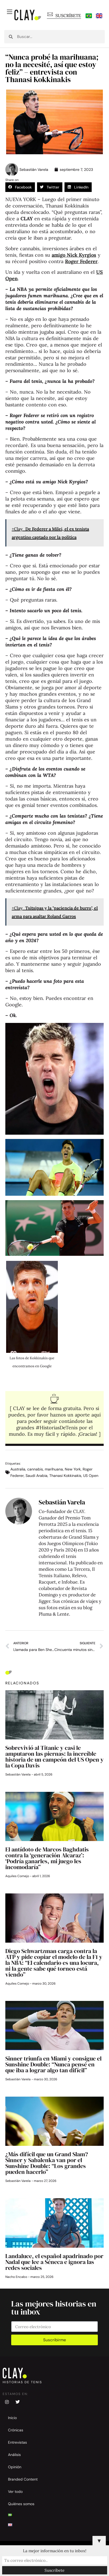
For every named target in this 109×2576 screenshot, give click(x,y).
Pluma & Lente (54, 1614)
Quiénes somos (21, 2503)
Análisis (14, 2454)
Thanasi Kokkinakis (65, 1475)
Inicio (12, 2417)
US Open (90, 1475)
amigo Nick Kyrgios (74, 255)
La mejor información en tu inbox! (54, 2550)
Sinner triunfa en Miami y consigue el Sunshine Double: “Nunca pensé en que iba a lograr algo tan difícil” (53, 2064)
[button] (20, 187)
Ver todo (15, 2491)
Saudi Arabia (36, 1475)
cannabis (35, 1469)
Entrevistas (17, 2442)
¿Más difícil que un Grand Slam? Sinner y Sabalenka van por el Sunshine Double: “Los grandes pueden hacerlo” (46, 2163)
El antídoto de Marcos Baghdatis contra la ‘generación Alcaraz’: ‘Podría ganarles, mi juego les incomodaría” (47, 1858)
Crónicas (15, 2430)
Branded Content (23, 2479)
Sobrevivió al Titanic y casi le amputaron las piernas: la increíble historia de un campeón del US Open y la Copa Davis (54, 1756)
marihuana (54, 1469)
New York (73, 1469)
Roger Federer (81, 261)
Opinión (14, 2467)
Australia (17, 1469)
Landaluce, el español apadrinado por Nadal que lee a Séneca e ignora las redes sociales (54, 2262)
